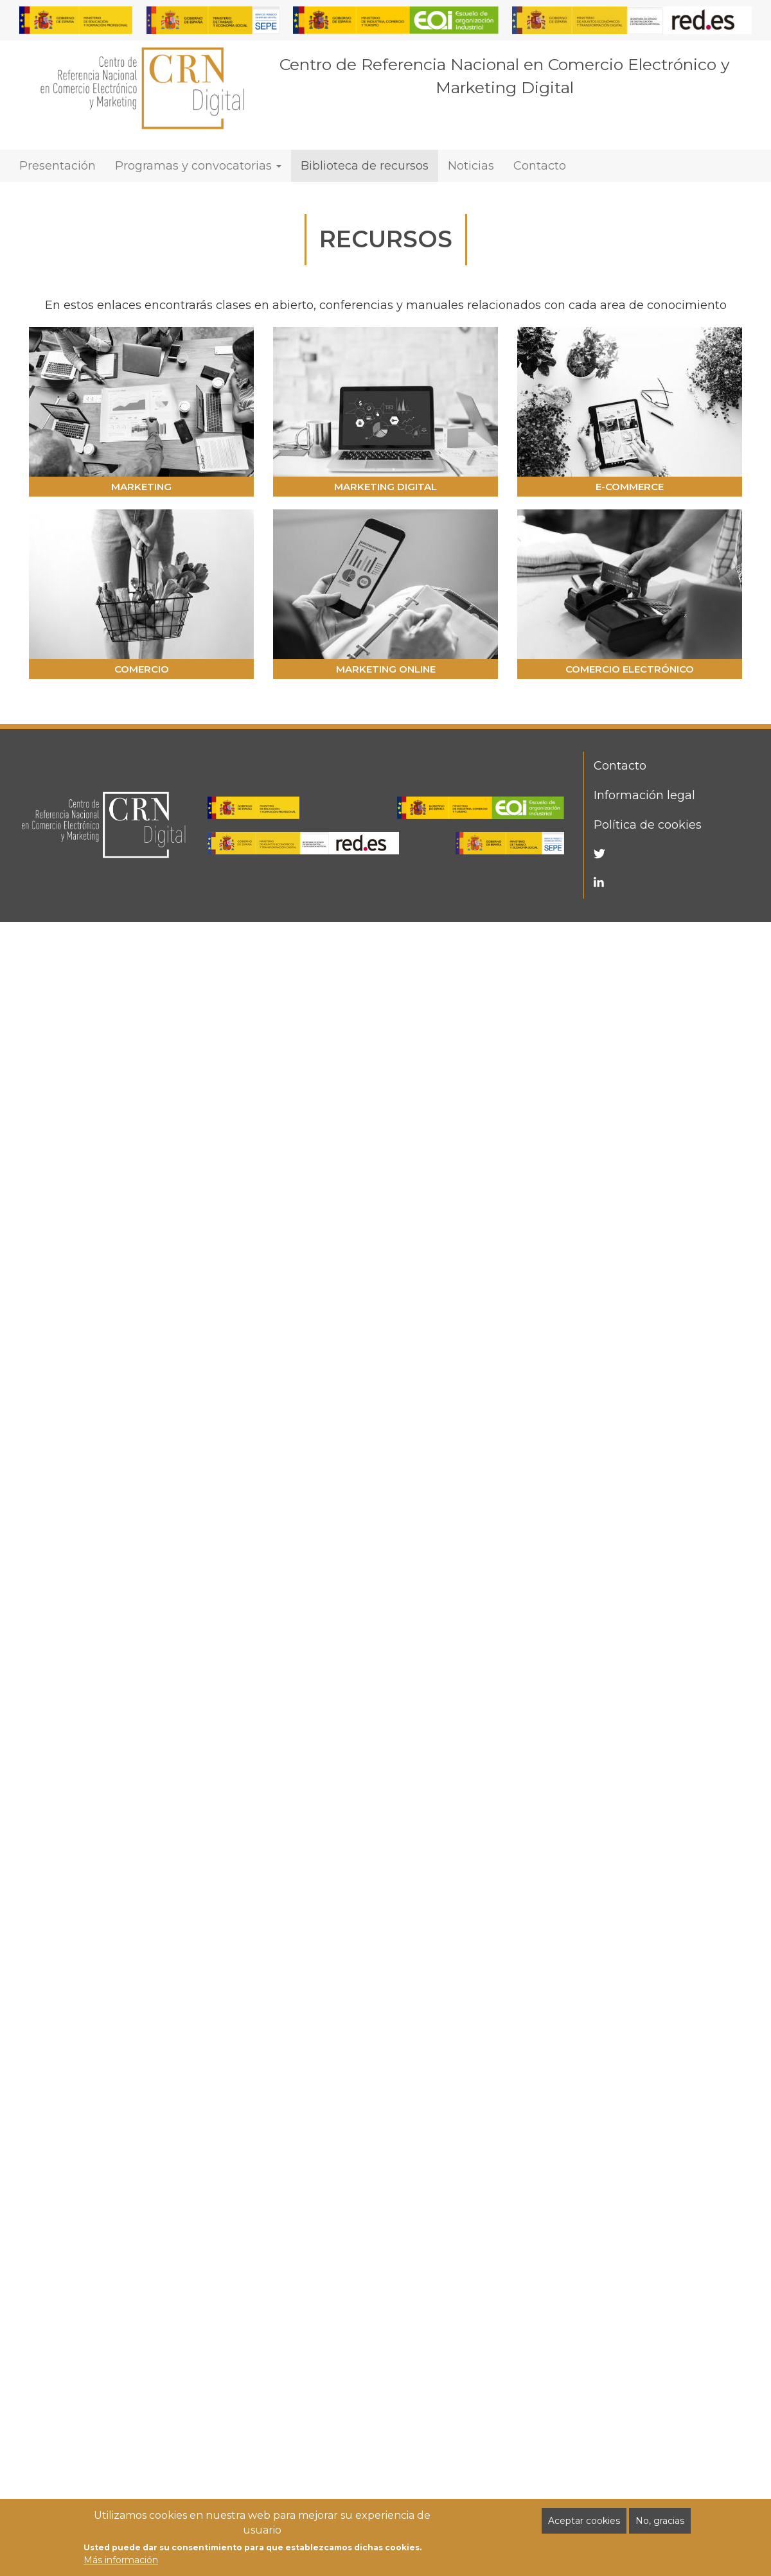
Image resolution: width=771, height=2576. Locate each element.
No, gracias (659, 2522)
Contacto (539, 166)
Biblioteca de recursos (365, 166)
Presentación (57, 166)
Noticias (471, 166)
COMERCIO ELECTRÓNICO (629, 669)
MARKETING (141, 487)
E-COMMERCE (630, 487)
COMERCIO (141, 669)
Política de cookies (648, 825)
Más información (121, 2561)
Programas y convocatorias (198, 166)
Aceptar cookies (584, 2522)
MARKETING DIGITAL (385, 487)
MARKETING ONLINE (386, 669)
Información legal (644, 795)
